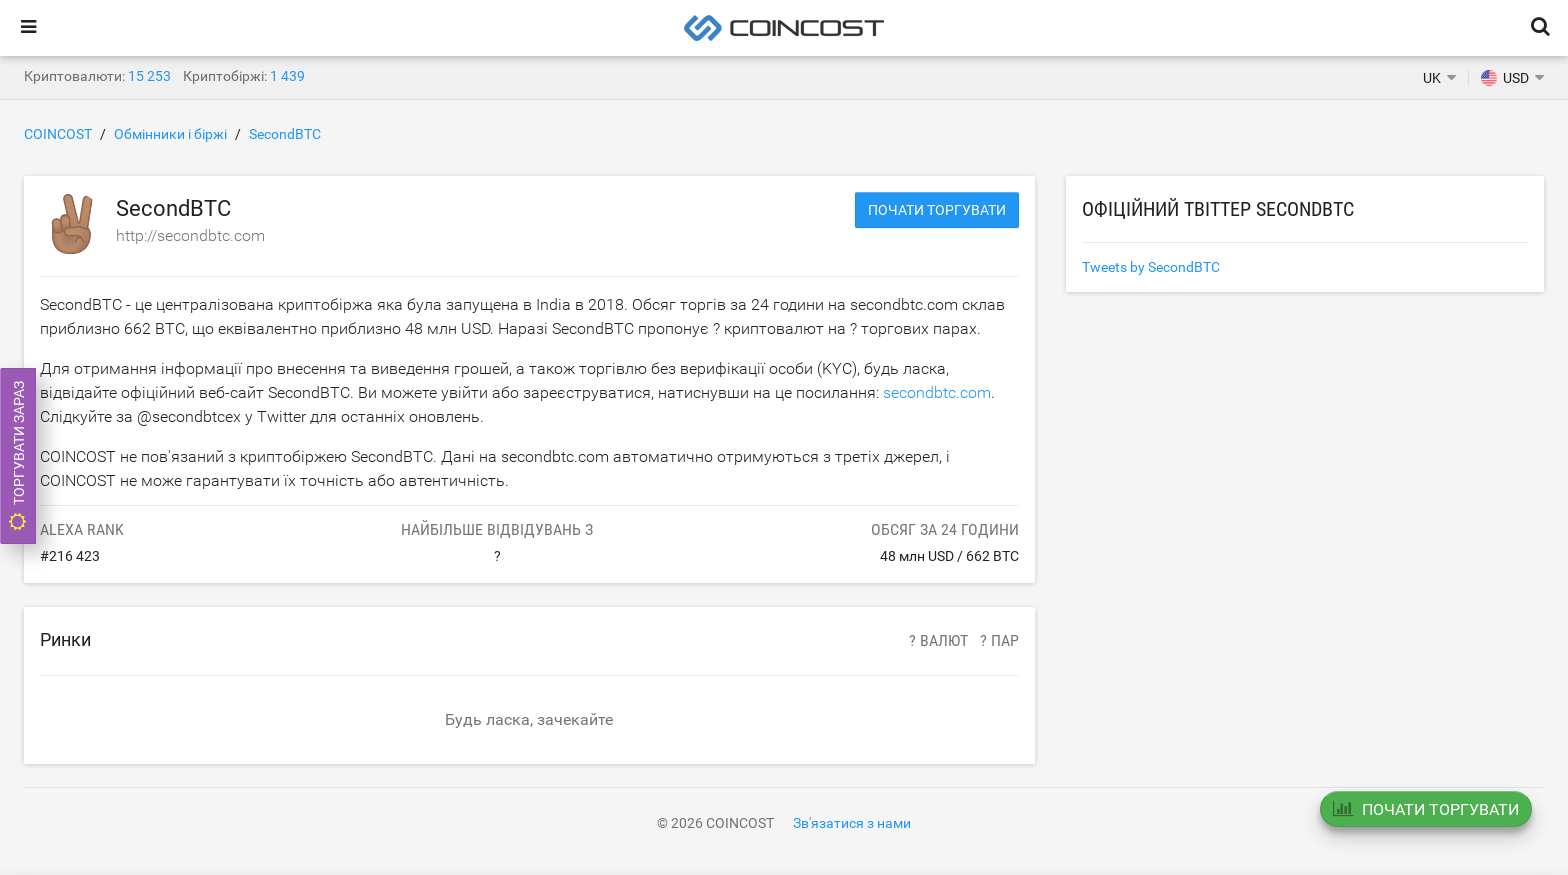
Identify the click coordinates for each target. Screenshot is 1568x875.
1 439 (287, 76)
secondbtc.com (937, 392)
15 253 (149, 76)
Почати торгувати (937, 210)
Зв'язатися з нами (852, 823)
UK (1432, 78)
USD (1505, 78)
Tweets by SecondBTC (1151, 267)
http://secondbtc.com (190, 235)
